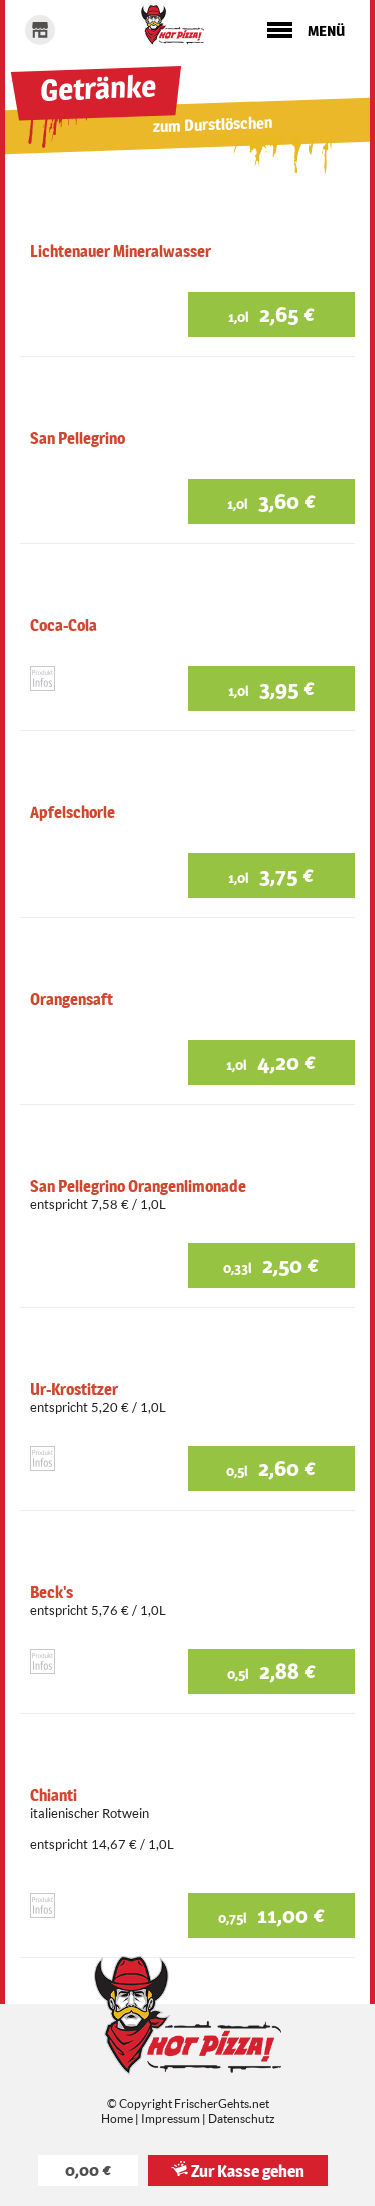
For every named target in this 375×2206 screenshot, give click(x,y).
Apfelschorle (72, 812)
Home (117, 2118)
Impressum (170, 2118)
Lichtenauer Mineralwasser (120, 251)
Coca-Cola (63, 625)
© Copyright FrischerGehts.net (188, 2103)
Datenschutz (241, 2118)
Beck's (51, 1592)
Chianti (53, 1795)
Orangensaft (71, 999)
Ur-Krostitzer (74, 1389)
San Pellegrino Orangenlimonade (138, 1186)
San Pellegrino (77, 438)
